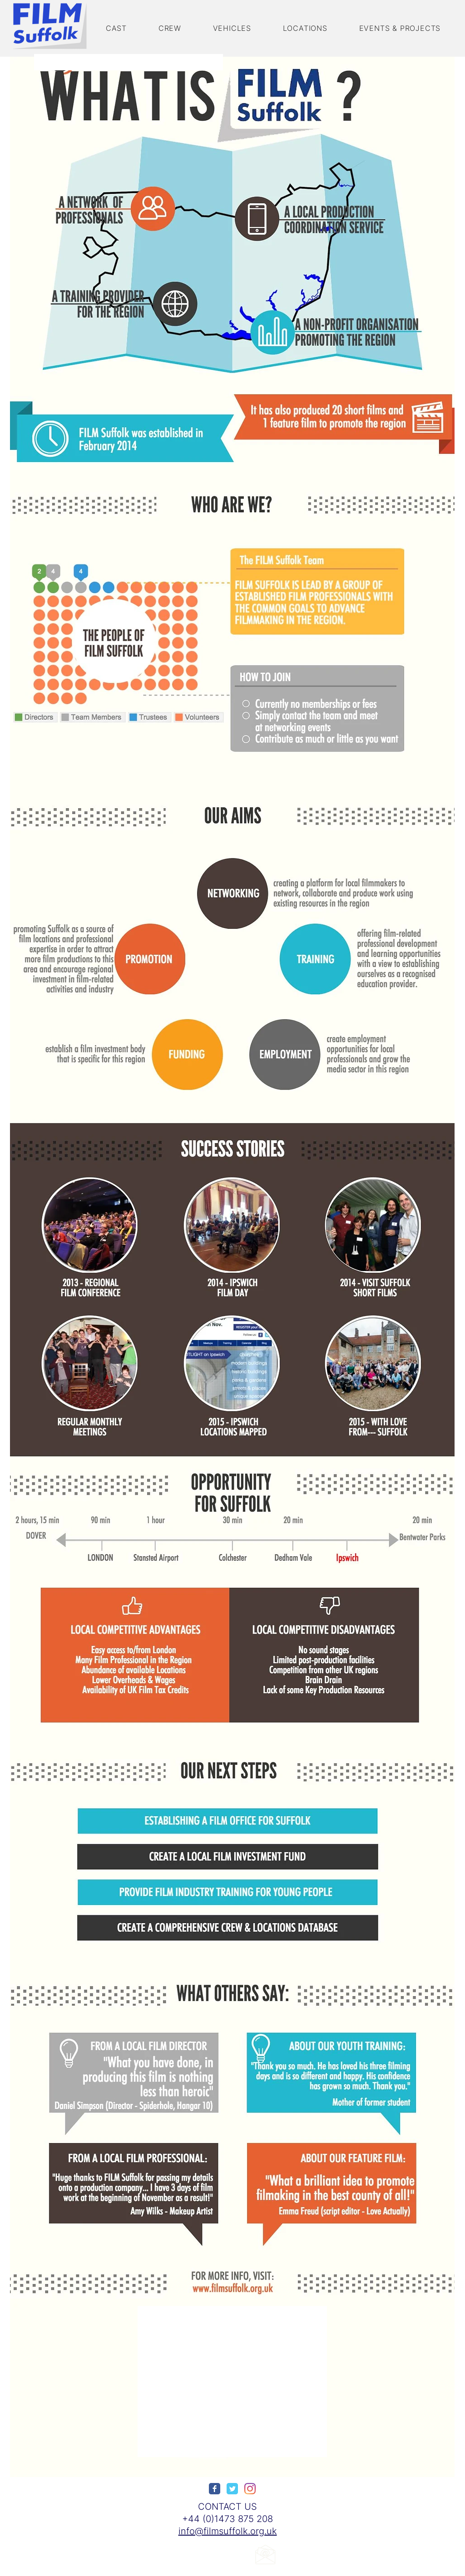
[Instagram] (250, 2488)
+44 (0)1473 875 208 (227, 2518)
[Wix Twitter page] (232, 2488)
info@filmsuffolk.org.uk (227, 2531)
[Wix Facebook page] (214, 2488)
